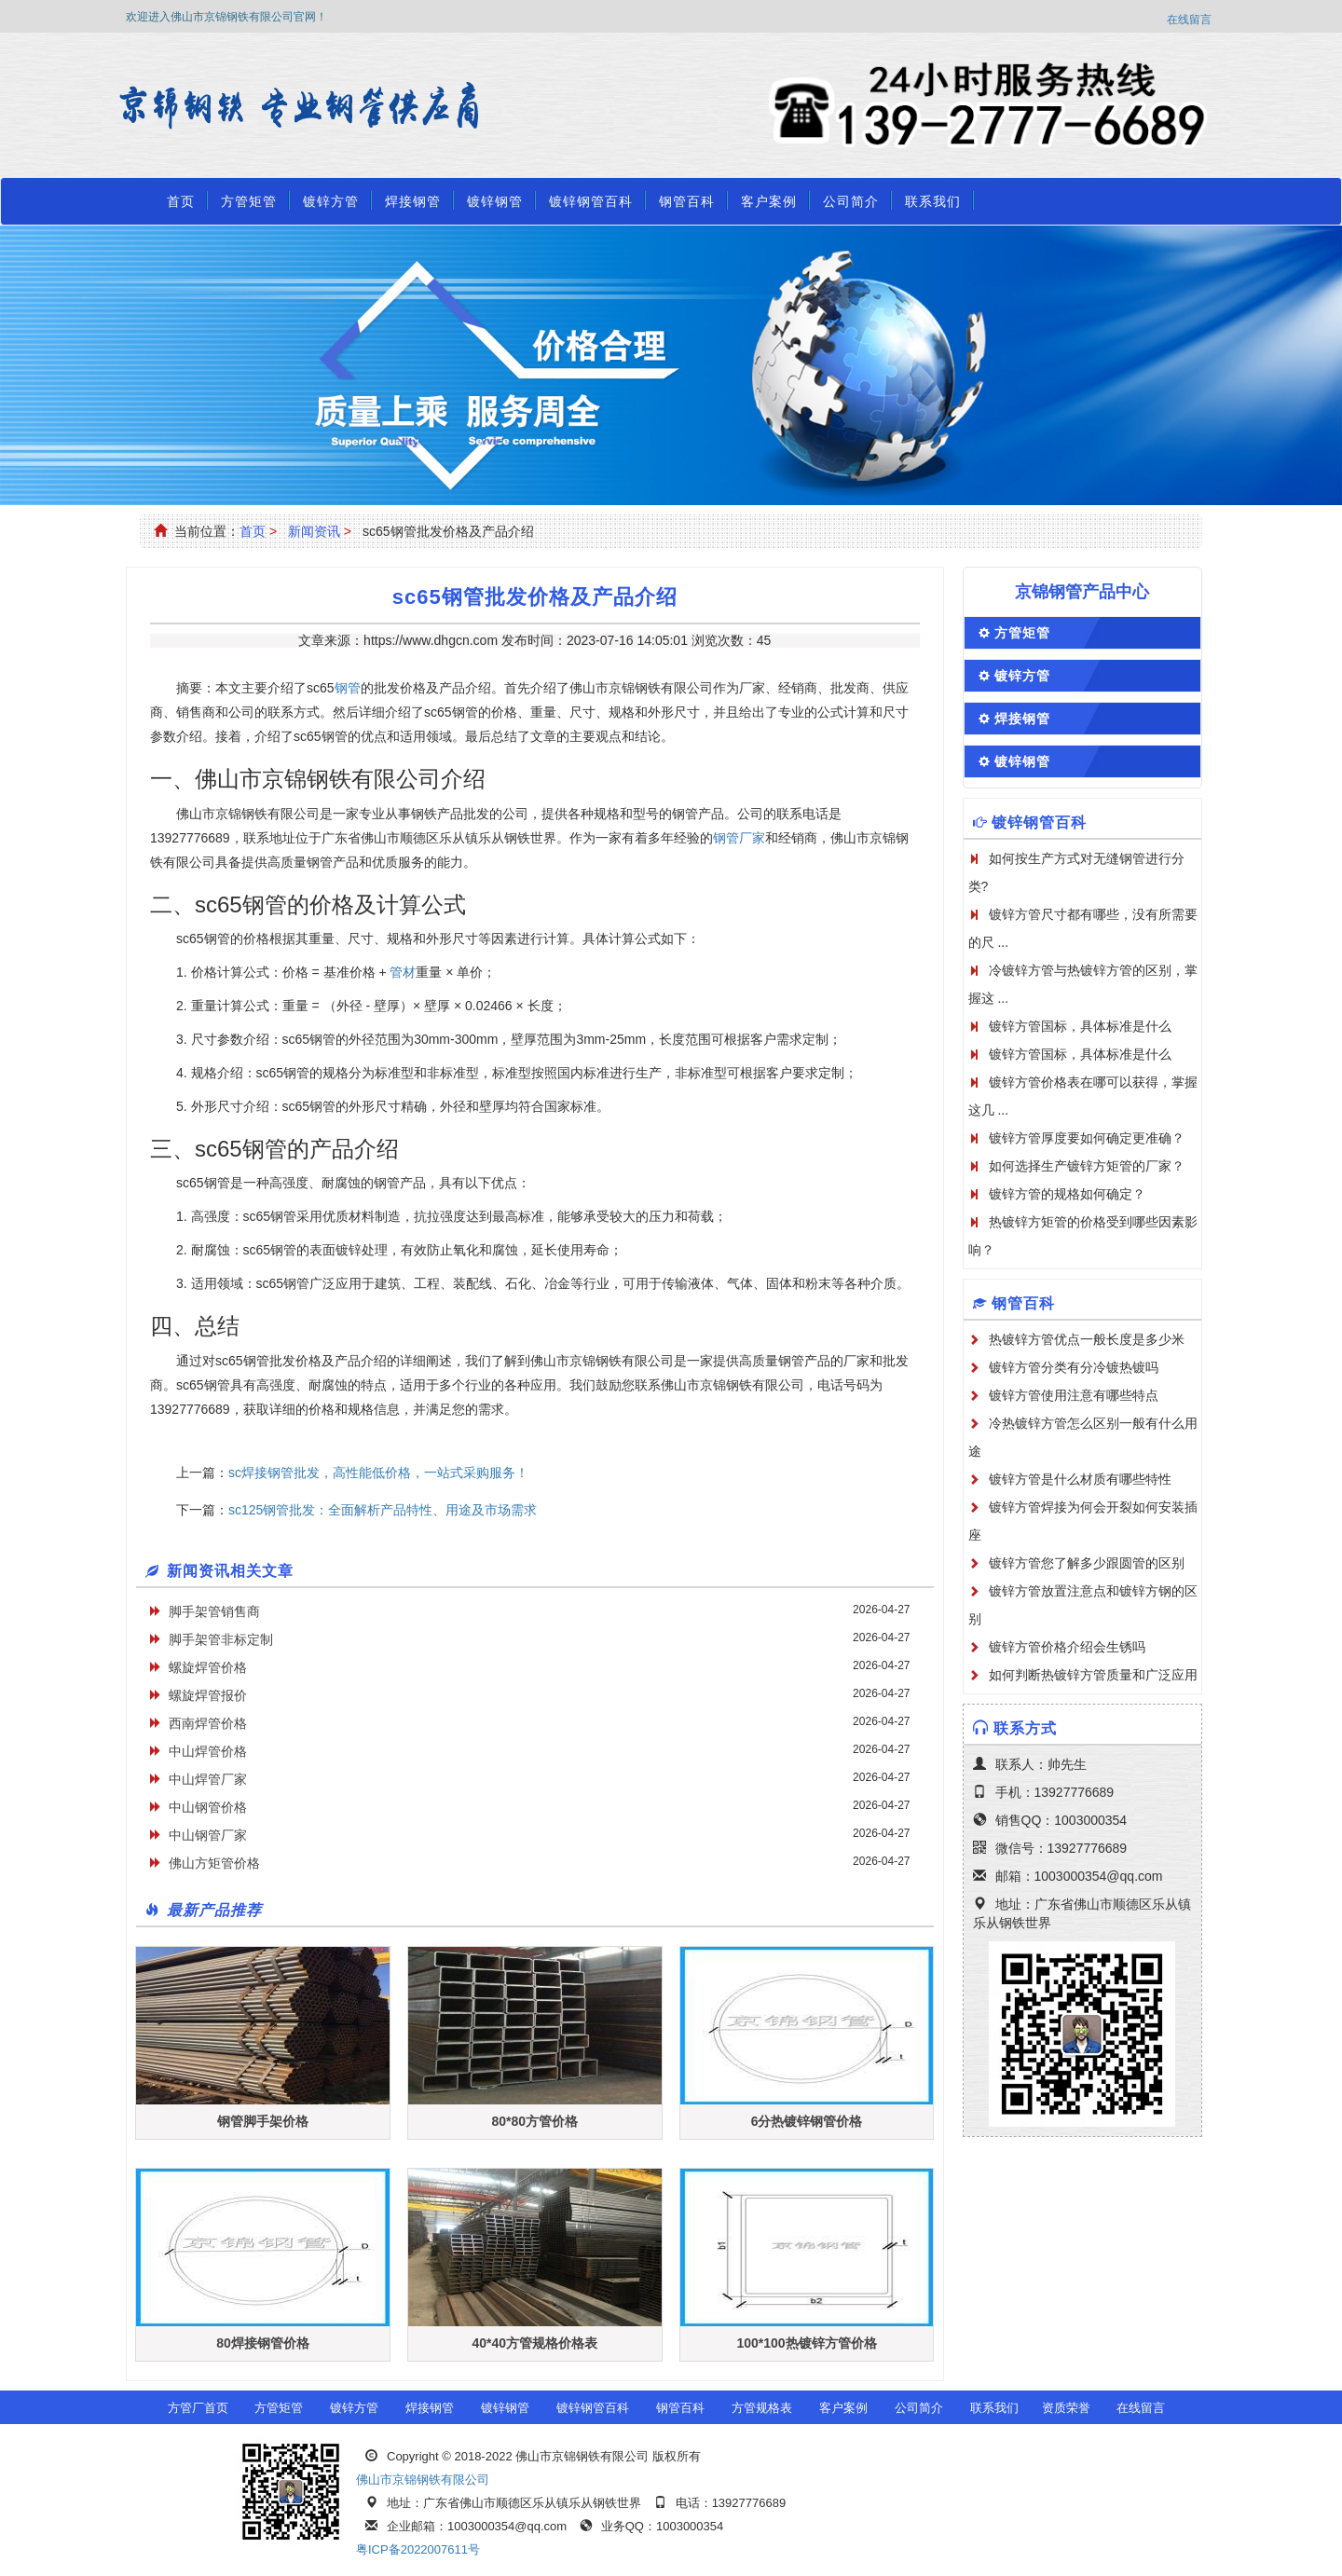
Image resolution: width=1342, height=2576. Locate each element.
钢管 (348, 687)
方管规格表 (762, 2408)
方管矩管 (249, 201)
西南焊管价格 (208, 1723)
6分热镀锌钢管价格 (807, 2121)
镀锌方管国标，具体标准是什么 (1080, 1026)
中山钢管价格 (208, 1807)
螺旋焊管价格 (208, 1667)
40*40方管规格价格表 (534, 2343)
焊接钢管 (413, 201)
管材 (403, 972)
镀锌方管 (331, 201)
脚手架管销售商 (214, 1611)
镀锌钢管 (495, 201)
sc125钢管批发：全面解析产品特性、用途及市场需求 (382, 1509)
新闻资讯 (314, 531)
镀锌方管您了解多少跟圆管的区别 (1087, 1562)
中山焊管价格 (208, 1751)
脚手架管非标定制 (221, 1639)
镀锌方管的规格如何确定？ (1067, 1193)
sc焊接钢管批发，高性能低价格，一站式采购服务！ (378, 1472)
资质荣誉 (1066, 2408)
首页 (181, 201)
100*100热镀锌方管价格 (806, 2343)
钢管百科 (687, 201)
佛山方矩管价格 (214, 1863)
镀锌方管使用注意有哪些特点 (1073, 1395)
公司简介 (851, 201)
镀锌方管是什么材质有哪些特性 (1080, 1479)
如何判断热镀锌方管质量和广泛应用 (1093, 1674)
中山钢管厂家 (208, 1835)
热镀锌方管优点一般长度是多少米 (1087, 1339)
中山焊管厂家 (208, 1779)
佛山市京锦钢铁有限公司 (422, 2480)
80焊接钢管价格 (262, 2343)
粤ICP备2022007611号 (418, 2549)
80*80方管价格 (534, 2121)
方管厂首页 (198, 2408)
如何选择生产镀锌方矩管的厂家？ (1087, 1165)
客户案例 (769, 201)
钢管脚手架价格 (262, 2121)
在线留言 (1189, 19)
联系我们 (933, 201)
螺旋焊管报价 (208, 1695)
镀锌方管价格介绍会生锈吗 (1067, 1646)
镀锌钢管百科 (591, 201)
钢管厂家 (739, 837)
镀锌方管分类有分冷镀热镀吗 (1073, 1367)
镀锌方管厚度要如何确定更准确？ (1087, 1137)
